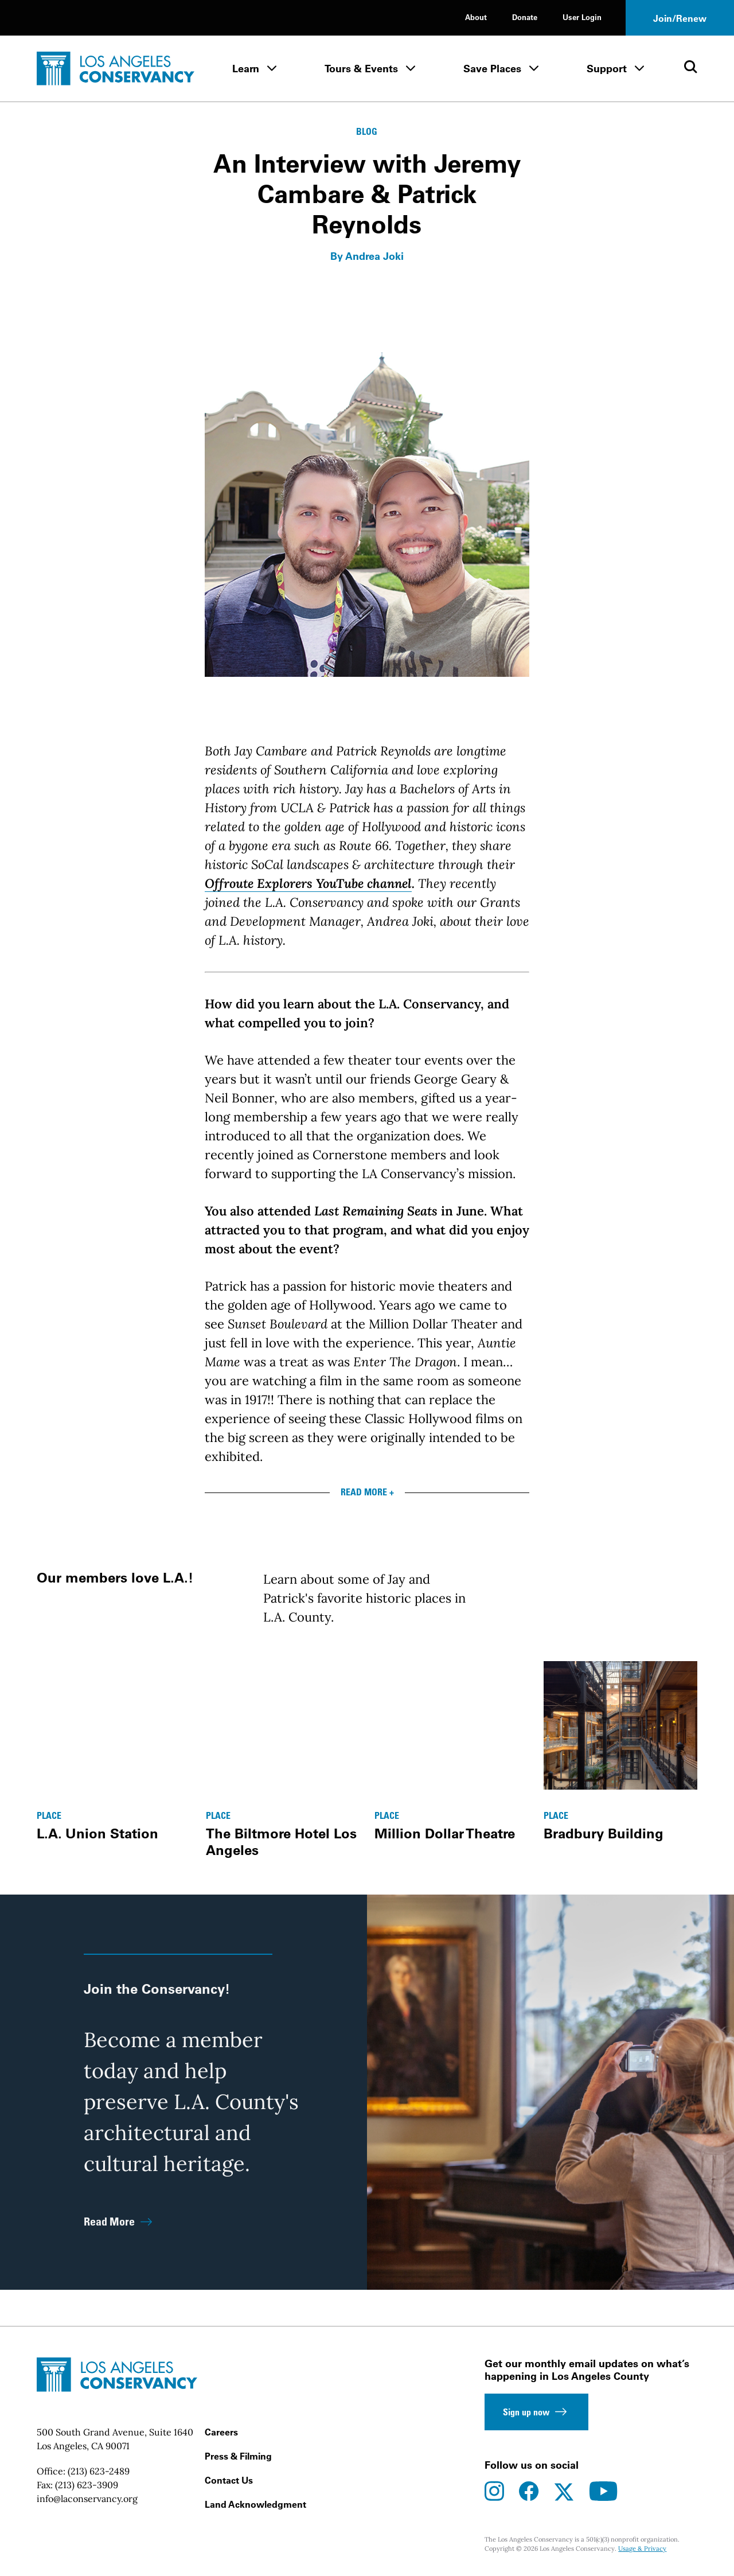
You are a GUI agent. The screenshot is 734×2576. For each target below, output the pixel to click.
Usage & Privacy (642, 2548)
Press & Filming (238, 2456)
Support (607, 68)
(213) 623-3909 (86, 2485)
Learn (245, 68)
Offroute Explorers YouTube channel (308, 883)
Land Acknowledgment (255, 2504)
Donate (524, 17)
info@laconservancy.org (87, 2498)
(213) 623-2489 (99, 2471)
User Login (582, 17)
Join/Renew (679, 18)
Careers (221, 2432)
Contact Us (229, 2480)
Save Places (492, 68)
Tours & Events (361, 68)
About (476, 17)
